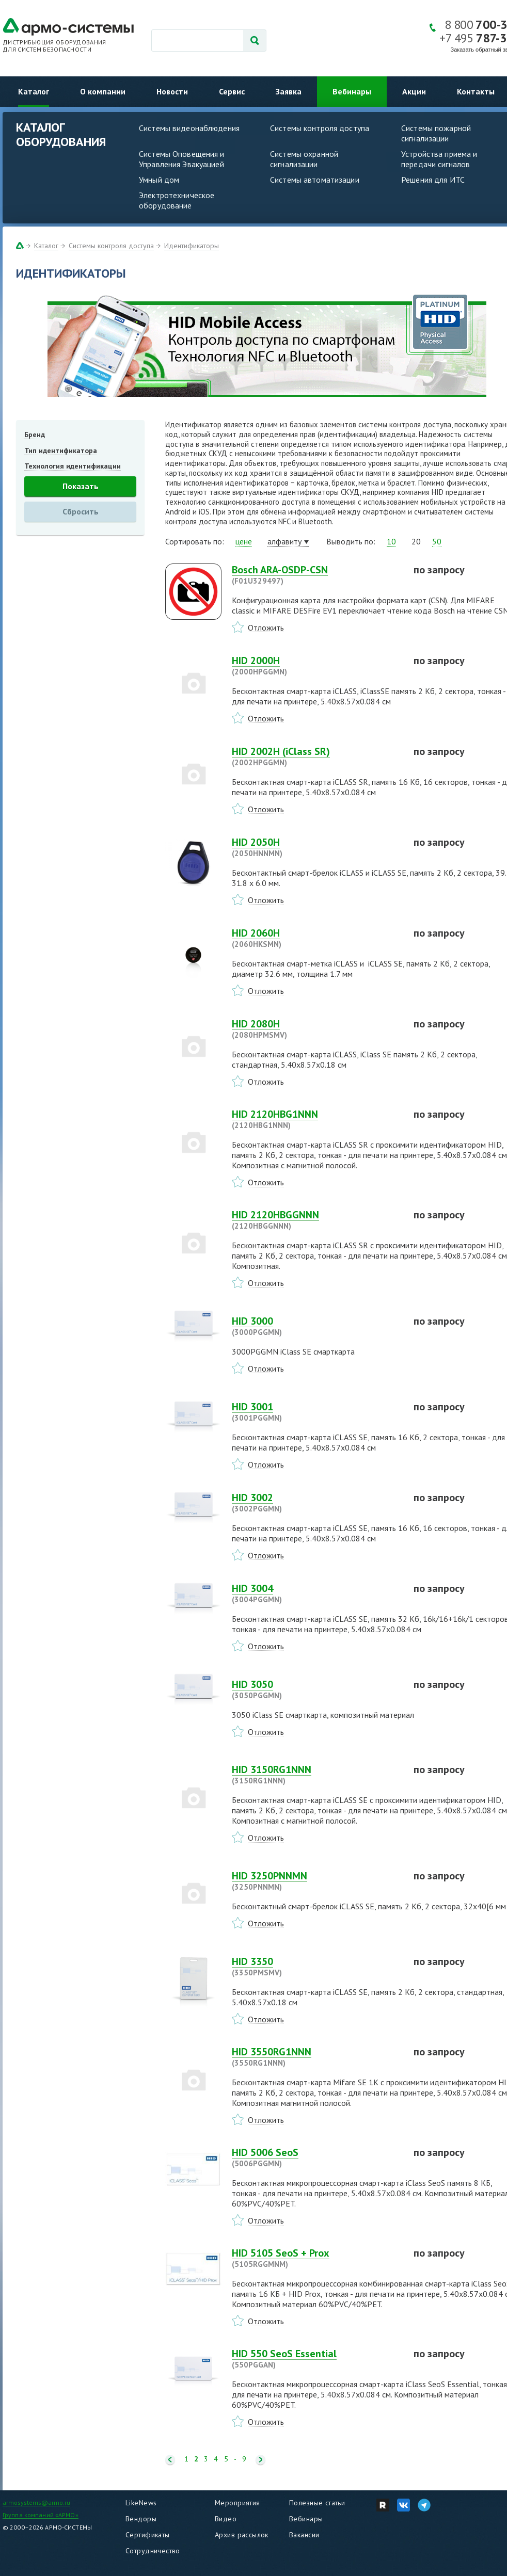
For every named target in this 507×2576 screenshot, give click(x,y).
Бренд (34, 434)
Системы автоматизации (314, 179)
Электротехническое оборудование (176, 200)
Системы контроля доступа (319, 128)
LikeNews (140, 2502)
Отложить (266, 627)
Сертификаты (147, 2534)
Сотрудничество (152, 2550)
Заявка (289, 91)
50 (436, 541)
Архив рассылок (241, 2534)
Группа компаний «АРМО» (40, 2515)
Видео (225, 2518)
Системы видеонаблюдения (189, 128)
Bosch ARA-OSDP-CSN (316, 575)
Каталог (33, 91)
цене (243, 541)
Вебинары (351, 91)
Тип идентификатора (60, 450)
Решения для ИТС (433, 179)
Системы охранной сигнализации (304, 159)
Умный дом (159, 179)
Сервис (232, 91)
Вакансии (304, 2534)
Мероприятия (237, 2502)
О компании (102, 91)
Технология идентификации (72, 466)
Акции (414, 91)
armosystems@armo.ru (36, 2502)
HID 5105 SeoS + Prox (316, 2258)
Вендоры (140, 2518)
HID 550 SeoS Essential (316, 2359)
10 (391, 541)
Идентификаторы (191, 245)
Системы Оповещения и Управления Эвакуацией (182, 159)
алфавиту (284, 541)
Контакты (476, 91)
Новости (172, 91)
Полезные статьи (317, 2502)
